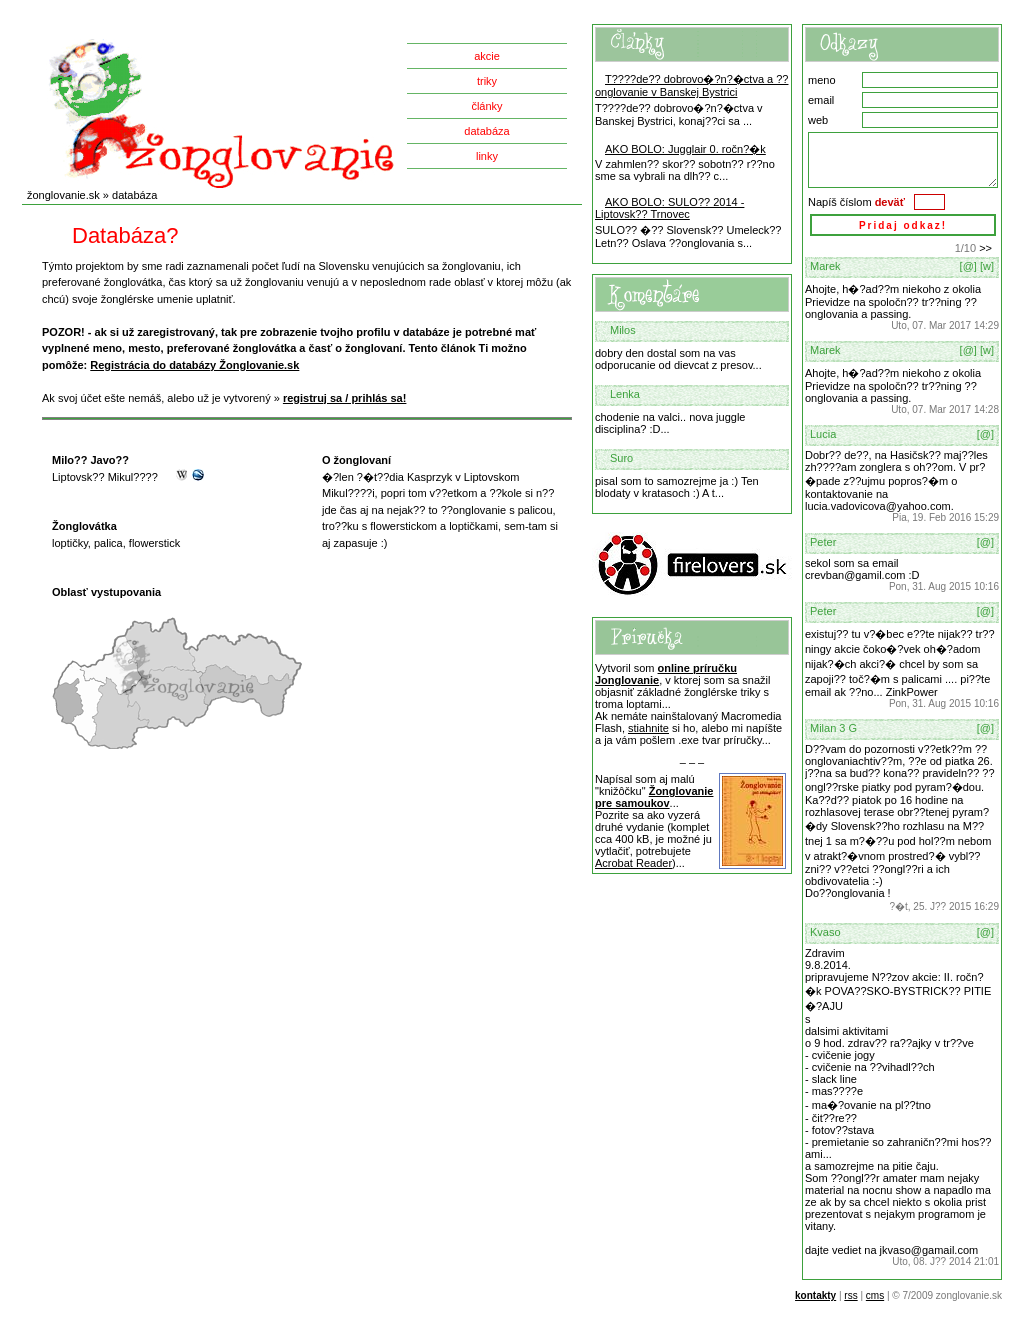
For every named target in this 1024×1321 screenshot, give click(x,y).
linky (487, 156)
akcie (487, 56)
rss (850, 1295)
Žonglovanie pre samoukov (654, 797)
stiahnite (648, 728)
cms (875, 1295)
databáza (486, 131)
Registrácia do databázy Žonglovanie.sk (194, 365)
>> (985, 248)
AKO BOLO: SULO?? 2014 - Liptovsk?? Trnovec (669, 208)
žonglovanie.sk (63, 195)
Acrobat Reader (633, 863)
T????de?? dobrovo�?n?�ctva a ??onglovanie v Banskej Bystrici (691, 85)
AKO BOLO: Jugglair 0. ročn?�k (685, 149)
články (486, 106)
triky (487, 81)
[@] (968, 266)
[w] (987, 266)
